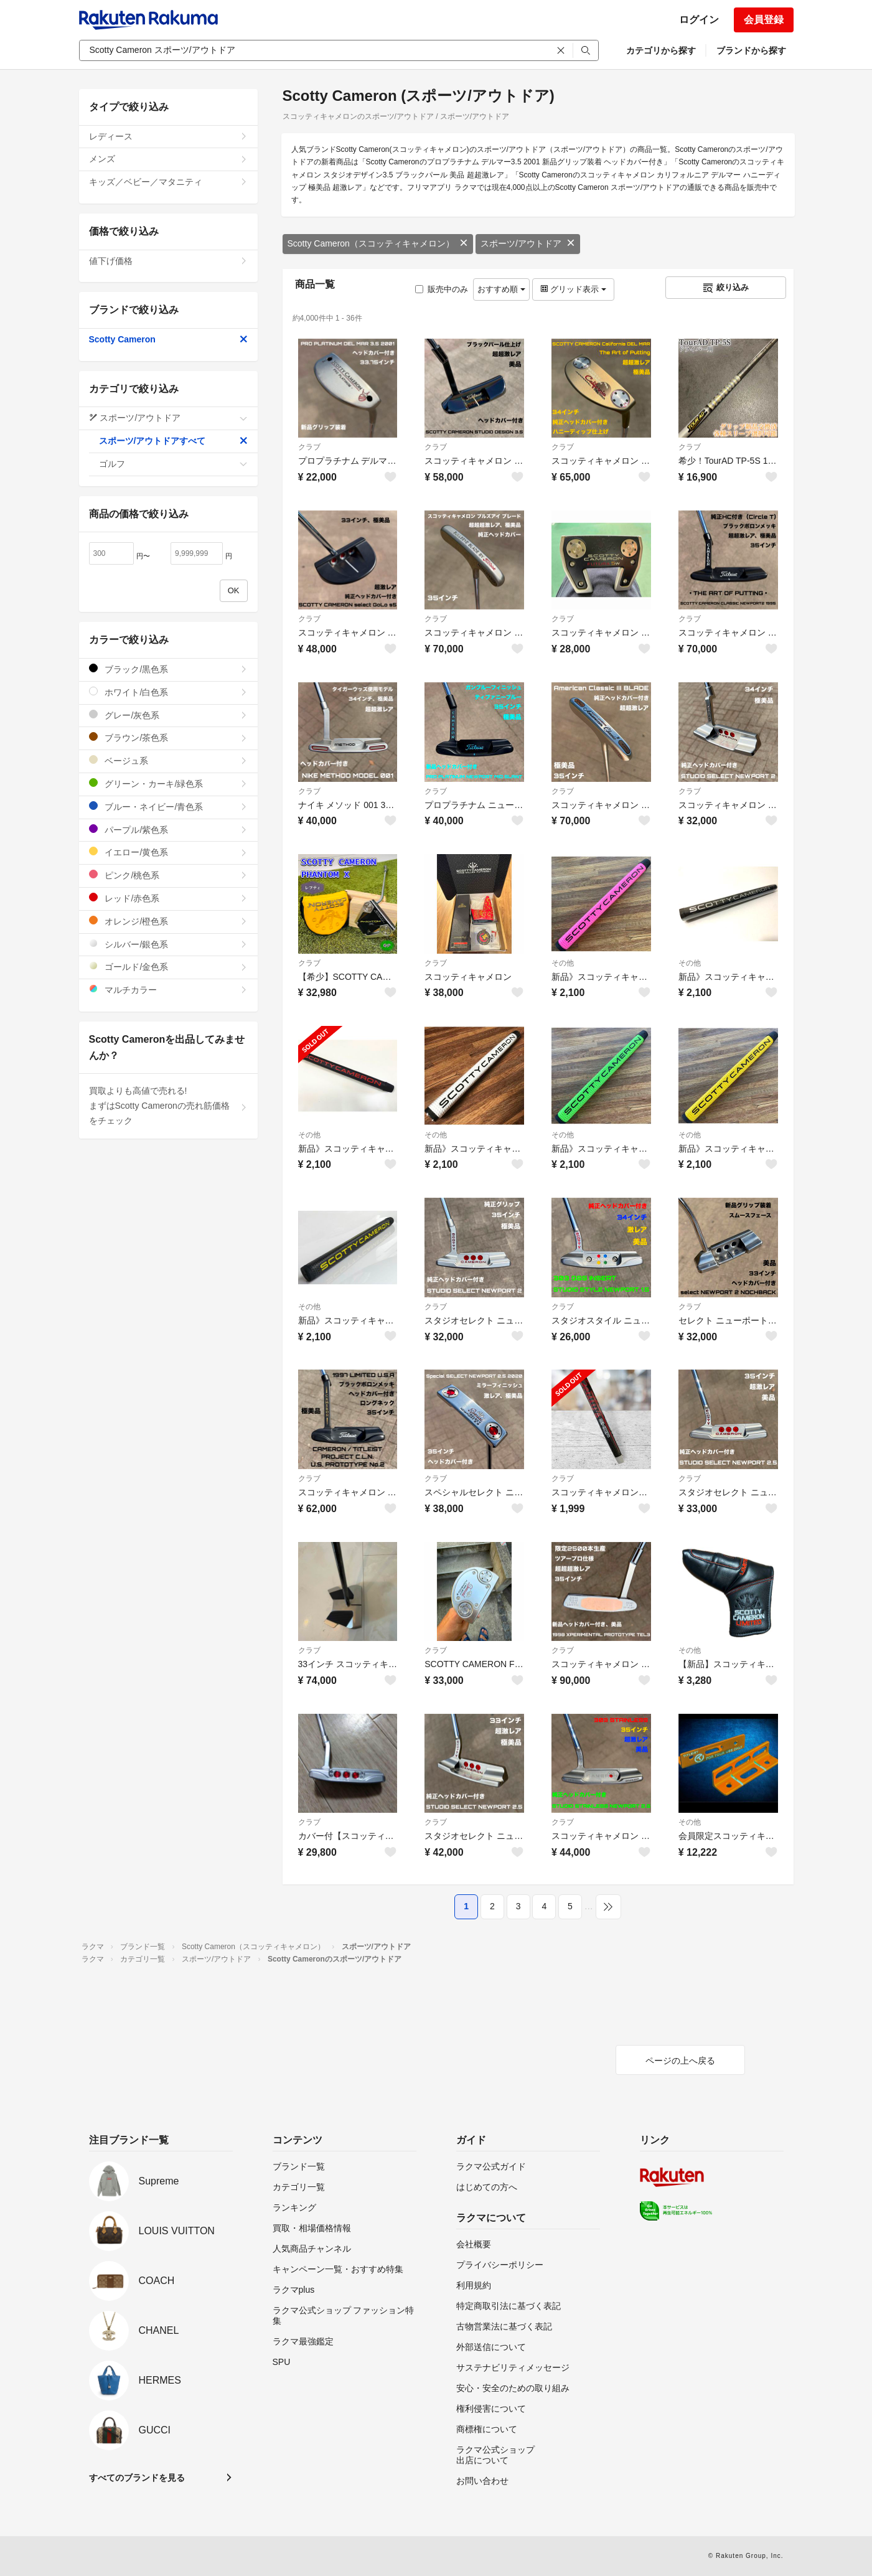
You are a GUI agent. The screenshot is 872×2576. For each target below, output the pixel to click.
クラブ (309, 447)
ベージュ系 (168, 760)
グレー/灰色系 (168, 715)
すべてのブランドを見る (137, 2478)
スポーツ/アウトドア (528, 243)
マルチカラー (168, 989)
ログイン (699, 19)
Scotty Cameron (168, 339)
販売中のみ (441, 289)
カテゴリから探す (661, 50)
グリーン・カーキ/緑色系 (168, 783)
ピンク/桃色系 (168, 875)
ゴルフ (173, 464)
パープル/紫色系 (168, 829)
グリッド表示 (573, 289)
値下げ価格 (168, 261)
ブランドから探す (751, 50)
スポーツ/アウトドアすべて (173, 441)
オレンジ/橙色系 (168, 921)
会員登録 (764, 19)
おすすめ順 (501, 289)
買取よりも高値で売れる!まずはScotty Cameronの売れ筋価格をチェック (168, 1106)
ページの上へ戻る (680, 2061)
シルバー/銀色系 (168, 944)
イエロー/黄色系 (168, 852)
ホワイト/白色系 (168, 692)
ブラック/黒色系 (168, 669)
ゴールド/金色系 (168, 966)
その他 (562, 963)
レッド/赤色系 (168, 898)
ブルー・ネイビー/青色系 (168, 806)
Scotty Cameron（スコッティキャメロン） (378, 243)
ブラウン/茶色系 (168, 737)
